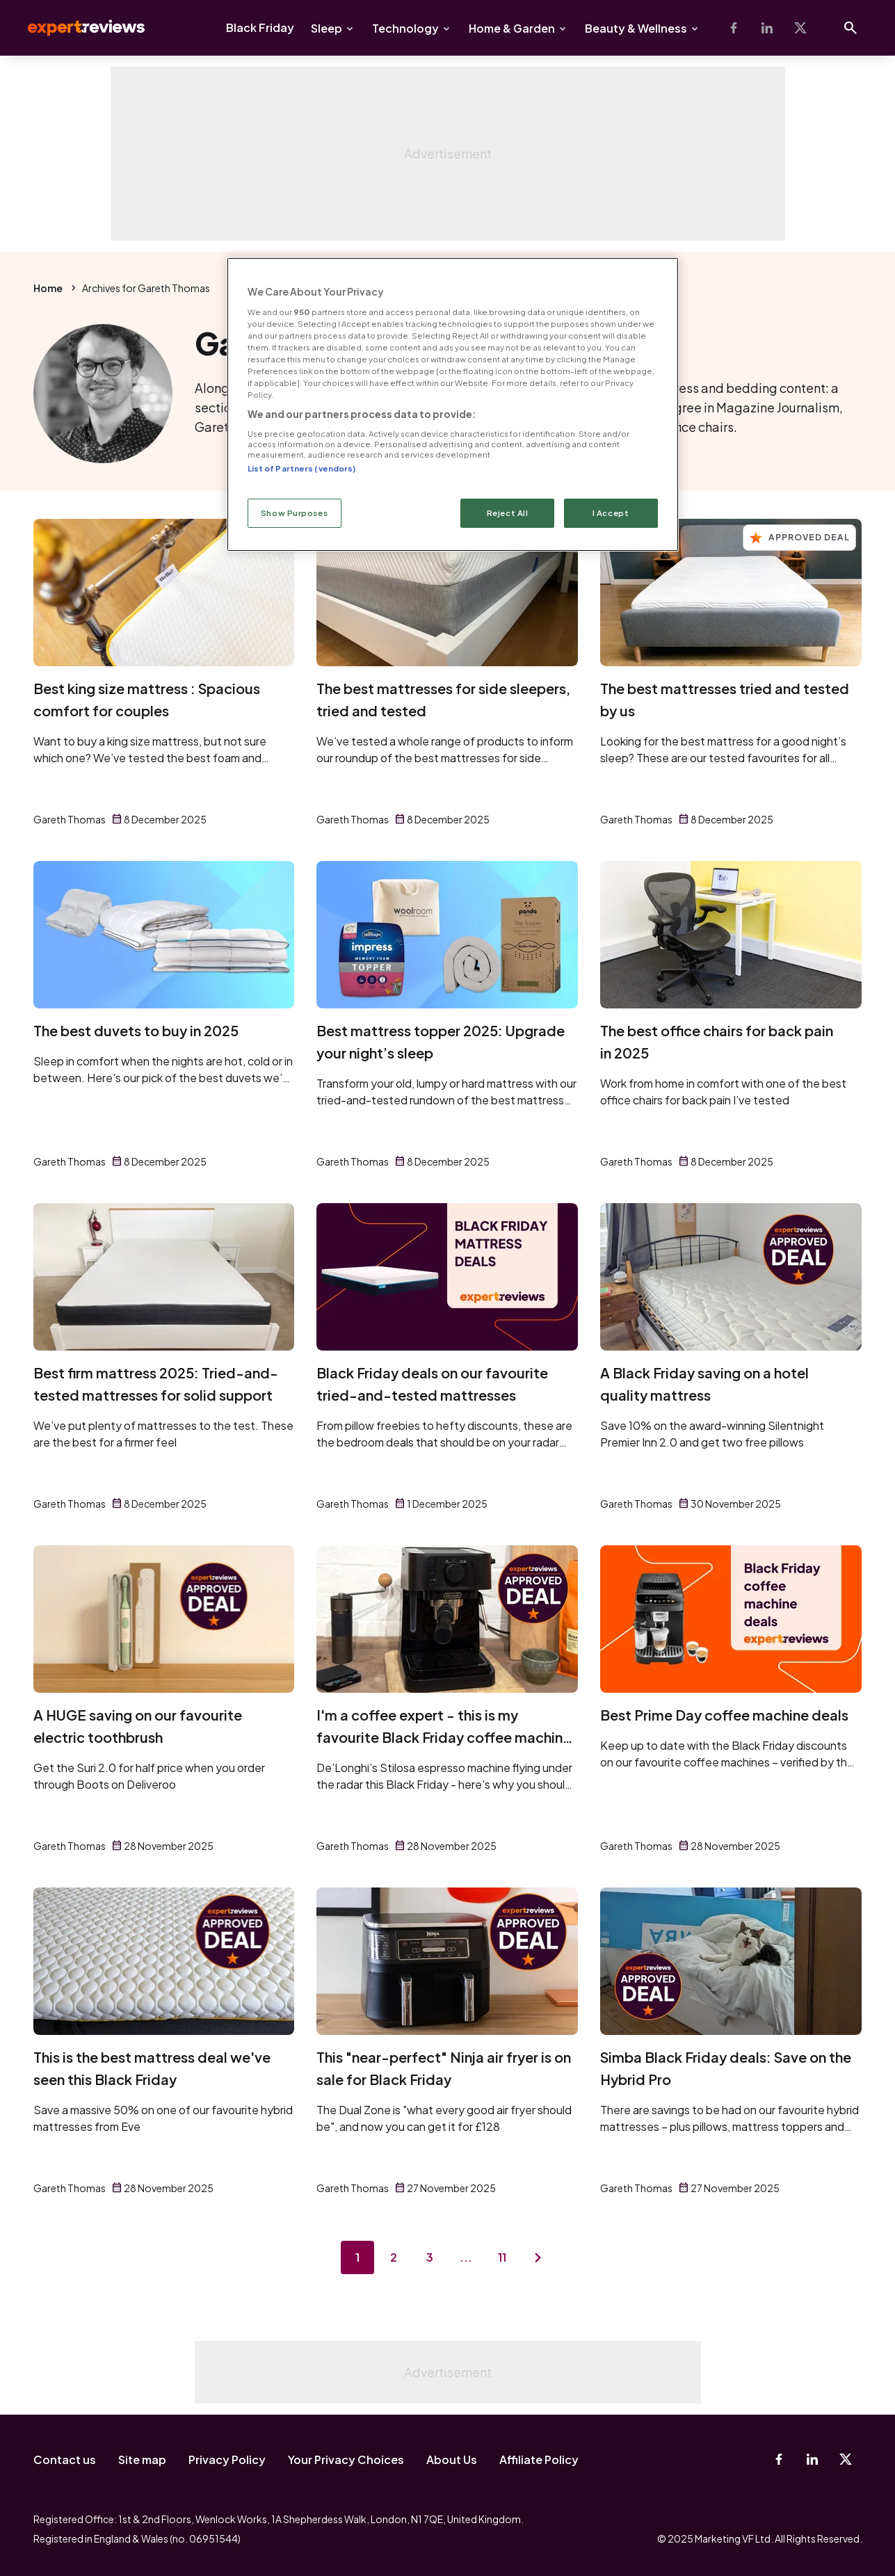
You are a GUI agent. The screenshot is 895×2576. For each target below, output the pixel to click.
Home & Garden (512, 28)
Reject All (508, 513)
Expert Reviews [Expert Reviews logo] (75, 27)
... (466, 2257)
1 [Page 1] (357, 2257)
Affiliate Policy (539, 2459)
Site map (142, 2459)
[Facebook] (733, 28)
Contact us (64, 2459)
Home (48, 288)
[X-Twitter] (800, 28)
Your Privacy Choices (346, 2459)
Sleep (326, 28)
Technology (405, 28)
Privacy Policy (227, 2459)
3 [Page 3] (429, 2257)
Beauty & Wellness (636, 28)
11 (502, 2257)
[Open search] (850, 28)
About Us (451, 2459)
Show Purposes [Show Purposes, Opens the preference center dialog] (294, 513)
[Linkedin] (767, 28)
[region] (453, 404)
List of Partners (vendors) (302, 468)
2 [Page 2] (393, 2257)
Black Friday (260, 27)
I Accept (610, 513)
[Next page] (538, 2257)
